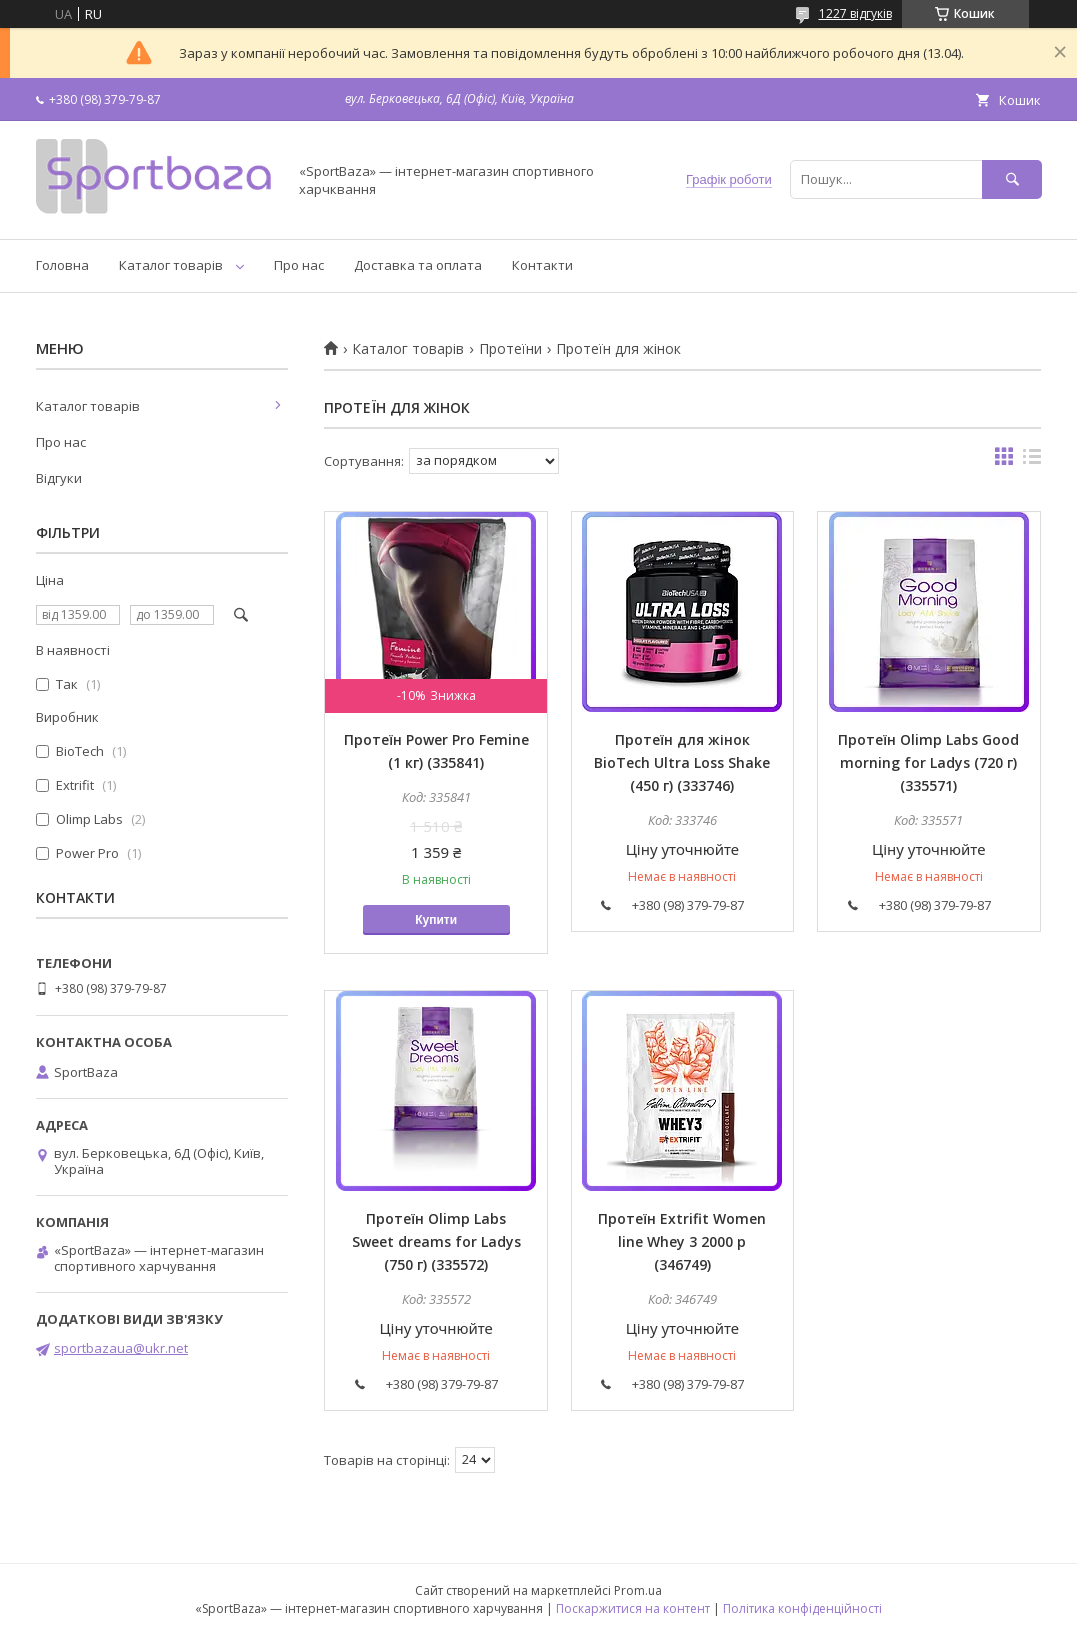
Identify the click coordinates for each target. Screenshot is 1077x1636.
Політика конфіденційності (802, 1608)
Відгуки (59, 478)
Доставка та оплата (418, 265)
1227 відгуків (855, 13)
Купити (436, 920)
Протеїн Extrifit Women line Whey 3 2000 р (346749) (682, 1241)
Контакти (542, 265)
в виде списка (1032, 461)
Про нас (299, 265)
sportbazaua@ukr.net (121, 1348)
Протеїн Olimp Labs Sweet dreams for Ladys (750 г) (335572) (436, 1241)
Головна (62, 265)
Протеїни (510, 349)
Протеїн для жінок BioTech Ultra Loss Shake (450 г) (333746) (682, 762)
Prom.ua (638, 1590)
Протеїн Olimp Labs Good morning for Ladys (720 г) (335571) (928, 762)
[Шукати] (1012, 179)
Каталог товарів (171, 265)
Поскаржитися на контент (633, 1608)
